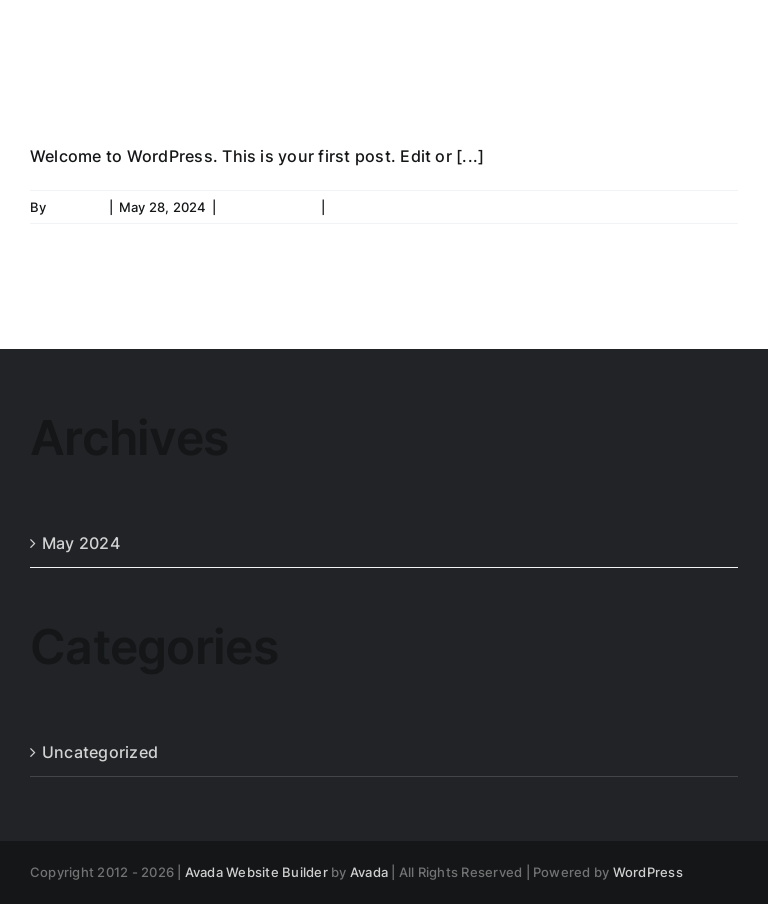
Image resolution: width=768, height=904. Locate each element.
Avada (369, 872)
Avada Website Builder (256, 872)
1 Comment (366, 207)
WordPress (648, 872)
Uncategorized (268, 207)
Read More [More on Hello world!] (703, 207)
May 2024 (81, 543)
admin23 (77, 207)
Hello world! (163, 88)
